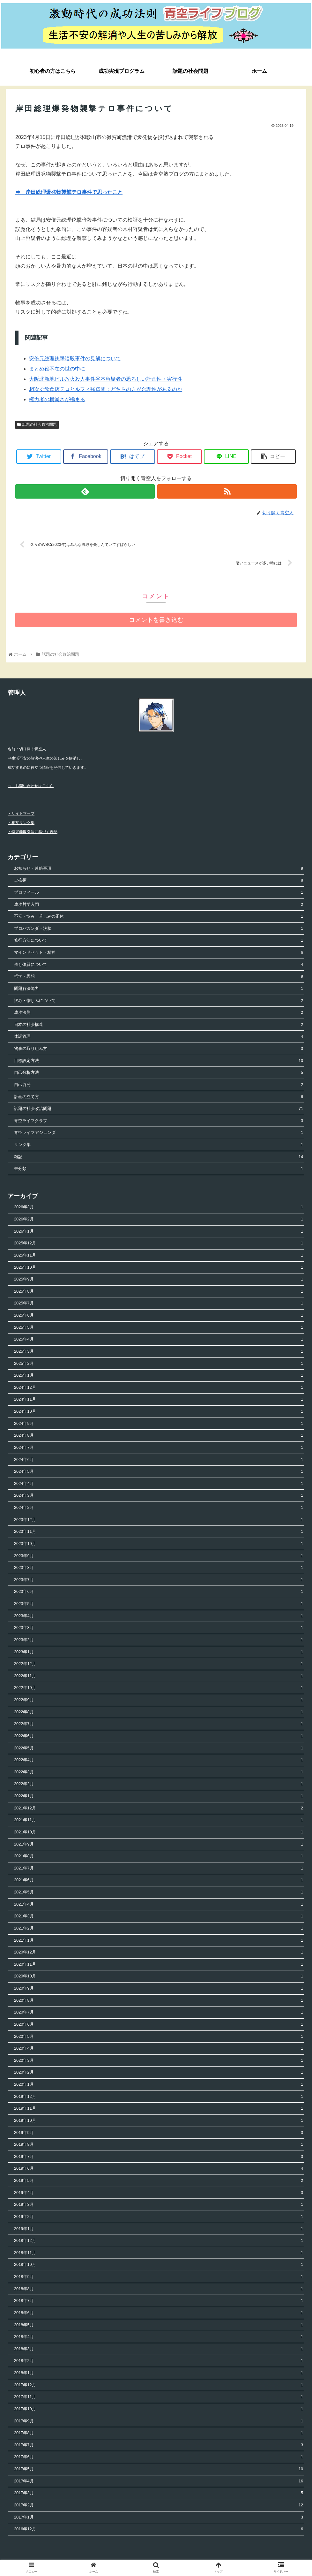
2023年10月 (158, 1544)
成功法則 (158, 1013)
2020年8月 (158, 2001)
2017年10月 (158, 2409)
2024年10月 (158, 1412)
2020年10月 (158, 1977)
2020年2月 (158, 2073)
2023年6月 (158, 1592)
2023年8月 (158, 1568)
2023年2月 (158, 1640)
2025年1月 (158, 1376)
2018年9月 (158, 2277)
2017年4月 (158, 2481)
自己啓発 (158, 1085)
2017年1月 (158, 2517)
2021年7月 (158, 1868)
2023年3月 (158, 1628)
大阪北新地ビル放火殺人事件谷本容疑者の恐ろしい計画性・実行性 (105, 379)
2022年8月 (158, 1712)
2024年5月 (158, 1472)
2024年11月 (158, 1400)
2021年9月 (158, 1844)
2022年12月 (158, 1664)
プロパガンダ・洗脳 (158, 929)
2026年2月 (158, 1219)
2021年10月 (158, 1832)
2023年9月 (158, 1556)
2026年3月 (158, 1208)
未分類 (158, 1169)
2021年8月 (158, 1856)
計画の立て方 (158, 1097)
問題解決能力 (158, 989)
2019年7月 (158, 2157)
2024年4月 (158, 1484)
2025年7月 (158, 1304)
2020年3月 (158, 2061)
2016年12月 (158, 2529)
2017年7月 (158, 2445)
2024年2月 (158, 1508)
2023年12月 (158, 1520)
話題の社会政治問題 (37, 424)
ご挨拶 (158, 881)
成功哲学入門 (158, 905)
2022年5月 (158, 1748)
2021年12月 (158, 1808)
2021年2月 (158, 1928)
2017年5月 (158, 2469)
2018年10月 (158, 2265)
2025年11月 (158, 1255)
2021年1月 (158, 1941)
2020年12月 (158, 1952)
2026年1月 (158, 1231)
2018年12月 (158, 2241)
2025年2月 (158, 1364)
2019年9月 (158, 2133)
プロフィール (158, 893)
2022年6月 (158, 1736)
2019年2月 (158, 2217)
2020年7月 (158, 2013)
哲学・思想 (158, 977)
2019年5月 (158, 2181)
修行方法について (158, 941)
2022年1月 (158, 1796)
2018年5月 (158, 2325)
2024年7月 (158, 1448)
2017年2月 (158, 2505)
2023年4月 (158, 1616)
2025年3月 (158, 1352)
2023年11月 (158, 1532)
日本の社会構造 (158, 1025)
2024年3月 (158, 1496)
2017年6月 (158, 2457)
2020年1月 (158, 2085)
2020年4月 (158, 2049)
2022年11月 (158, 1676)
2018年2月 (158, 2361)
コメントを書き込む (156, 620)
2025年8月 (158, 1292)
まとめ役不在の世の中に (57, 368)
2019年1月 (158, 2229)
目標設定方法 (158, 1061)
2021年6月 (158, 1881)
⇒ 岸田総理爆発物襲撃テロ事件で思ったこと (69, 192)
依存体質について (158, 965)
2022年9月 (158, 1700)
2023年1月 (158, 1652)
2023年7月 (158, 1580)
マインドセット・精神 (158, 953)
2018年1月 (158, 2373)
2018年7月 (158, 2301)
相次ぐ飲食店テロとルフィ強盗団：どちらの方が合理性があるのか (105, 389)
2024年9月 (158, 1424)
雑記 (158, 1157)
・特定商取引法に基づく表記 (32, 832)
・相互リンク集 (21, 823)
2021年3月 (158, 1917)
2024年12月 (158, 1388)
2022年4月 (158, 1760)
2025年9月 (158, 1279)
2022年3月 (158, 1772)
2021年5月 (158, 1892)
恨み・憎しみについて (158, 1001)
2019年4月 (158, 2193)
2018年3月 (158, 2349)
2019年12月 (158, 2097)
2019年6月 (158, 2169)
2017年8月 (158, 2433)
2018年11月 (158, 2253)
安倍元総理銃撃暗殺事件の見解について (75, 358)
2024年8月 (158, 1436)
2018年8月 (158, 2289)
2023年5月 (158, 1604)
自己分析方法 (158, 1073)
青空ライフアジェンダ (158, 1133)
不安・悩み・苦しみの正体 (158, 917)
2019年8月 (158, 2145)
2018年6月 (158, 2313)
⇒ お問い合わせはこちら (31, 786)
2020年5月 (158, 2037)
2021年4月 (158, 1904)
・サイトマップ (21, 814)
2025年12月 (158, 1244)
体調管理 (158, 1037)
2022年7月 (158, 1724)
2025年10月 (158, 1268)
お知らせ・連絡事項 (158, 869)
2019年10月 (158, 2121)
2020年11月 (158, 1965)
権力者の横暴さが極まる (57, 399)
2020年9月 (158, 1988)
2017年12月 (158, 2385)
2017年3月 (158, 2493)
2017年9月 (158, 2421)
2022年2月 (158, 1784)
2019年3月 (158, 2205)
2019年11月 (158, 2109)
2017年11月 (158, 2397)
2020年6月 (158, 2025)
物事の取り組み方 (158, 1049)
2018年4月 (158, 2337)
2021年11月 (158, 1820)
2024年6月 (158, 1460)
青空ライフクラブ (158, 1121)
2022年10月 (158, 1688)
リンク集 (158, 1145)
